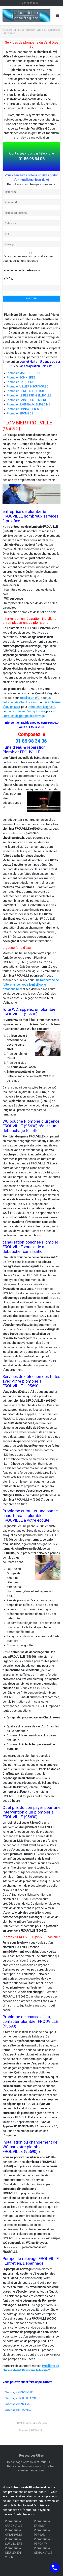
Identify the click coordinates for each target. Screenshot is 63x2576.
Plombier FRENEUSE (20, 382)
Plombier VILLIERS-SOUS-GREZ (27, 386)
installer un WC (30, 698)
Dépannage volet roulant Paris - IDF (30, 2462)
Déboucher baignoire (41, 707)
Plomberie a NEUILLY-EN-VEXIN (13, 2552)
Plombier (30, 30)
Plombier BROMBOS (20, 413)
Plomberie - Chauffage (13, 30)
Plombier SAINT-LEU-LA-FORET (32, 2422)
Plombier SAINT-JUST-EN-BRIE (27, 400)
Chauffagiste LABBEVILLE (18, 2404)
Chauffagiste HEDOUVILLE (19, 2392)
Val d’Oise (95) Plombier (48, 30)
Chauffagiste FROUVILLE (18, 2409)
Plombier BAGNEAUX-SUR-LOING (28, 404)
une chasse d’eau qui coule (27, 711)
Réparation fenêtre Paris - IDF (27, 2466)
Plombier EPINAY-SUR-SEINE (26, 409)
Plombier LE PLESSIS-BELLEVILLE (29, 395)
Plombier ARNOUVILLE (31, 2430)
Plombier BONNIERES (21, 377)
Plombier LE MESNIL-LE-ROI (25, 391)
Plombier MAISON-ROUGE (24, 373)
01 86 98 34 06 (31, 3)
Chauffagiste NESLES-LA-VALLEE (22, 2398)
